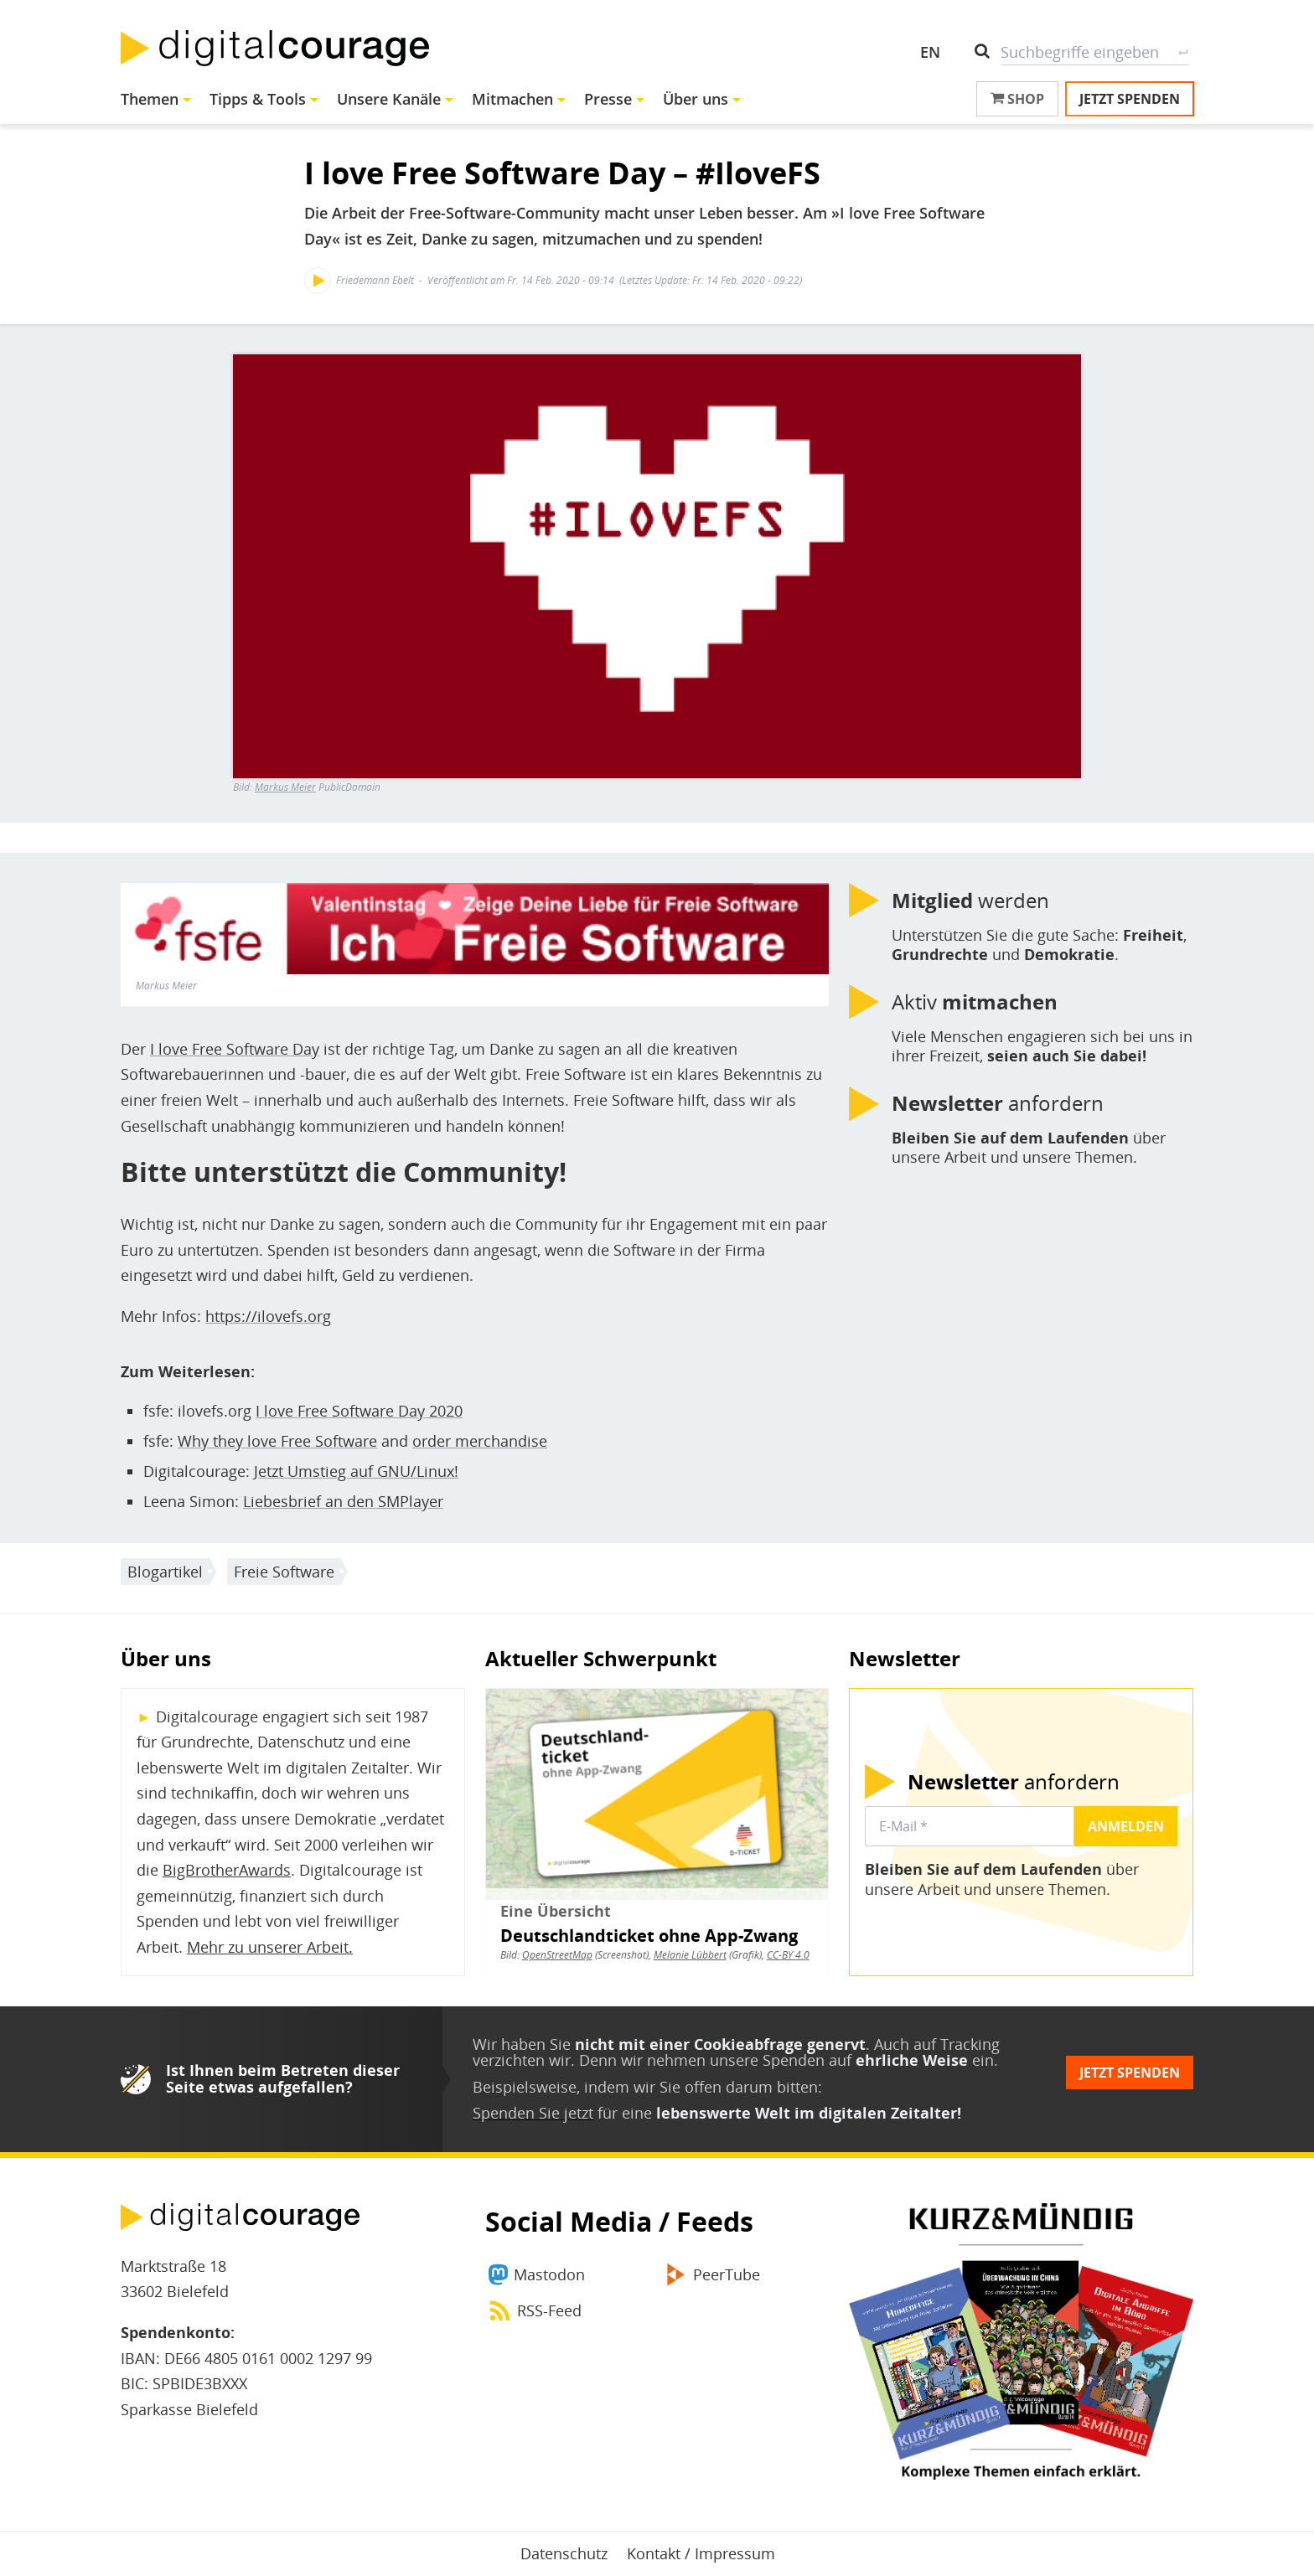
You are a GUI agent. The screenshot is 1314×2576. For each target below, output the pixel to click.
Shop (1017, 99)
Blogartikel (165, 1572)
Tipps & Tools (258, 99)
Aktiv (975, 1002)
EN (930, 52)
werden (970, 900)
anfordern (998, 1103)
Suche (1182, 52)
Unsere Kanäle (389, 99)
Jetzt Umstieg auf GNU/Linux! (356, 1471)
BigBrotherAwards (227, 1870)
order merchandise (479, 1441)
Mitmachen (512, 99)
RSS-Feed (549, 2310)
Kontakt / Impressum (701, 2553)
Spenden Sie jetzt (533, 2113)
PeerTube (726, 2274)
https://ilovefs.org (268, 1316)
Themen (149, 99)
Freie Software (284, 1572)
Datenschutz (564, 2553)
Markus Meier (285, 787)
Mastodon (549, 2274)
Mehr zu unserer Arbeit (268, 1947)
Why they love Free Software (277, 1441)
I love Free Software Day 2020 (359, 1411)
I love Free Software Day (234, 1049)
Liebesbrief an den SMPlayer (343, 1501)
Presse (608, 99)
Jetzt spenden (1129, 99)
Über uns (695, 99)
